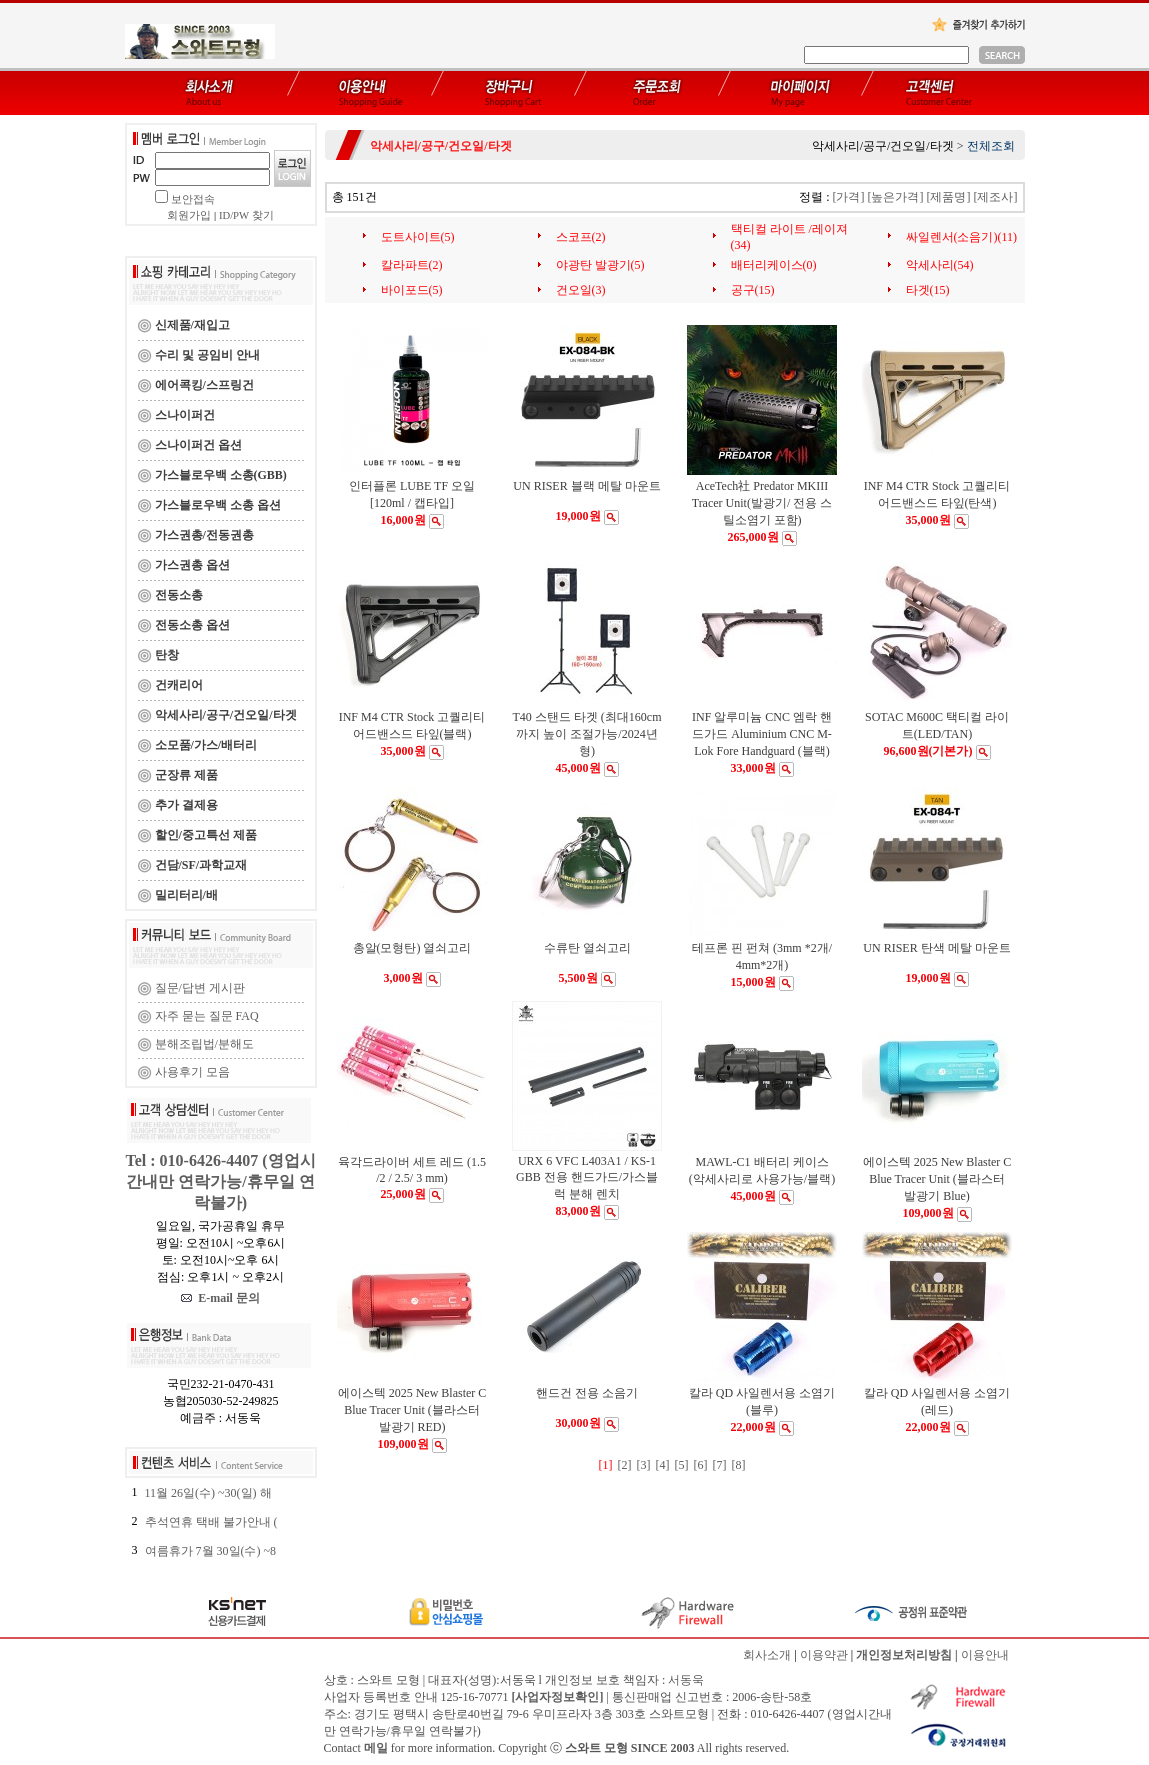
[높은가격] (896, 197)
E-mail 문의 (220, 1298)
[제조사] (996, 197)
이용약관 (824, 1655)
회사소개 (767, 1655)
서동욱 (686, 1680)
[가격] (849, 197)
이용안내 (985, 1655)
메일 (376, 1748)
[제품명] (949, 197)
